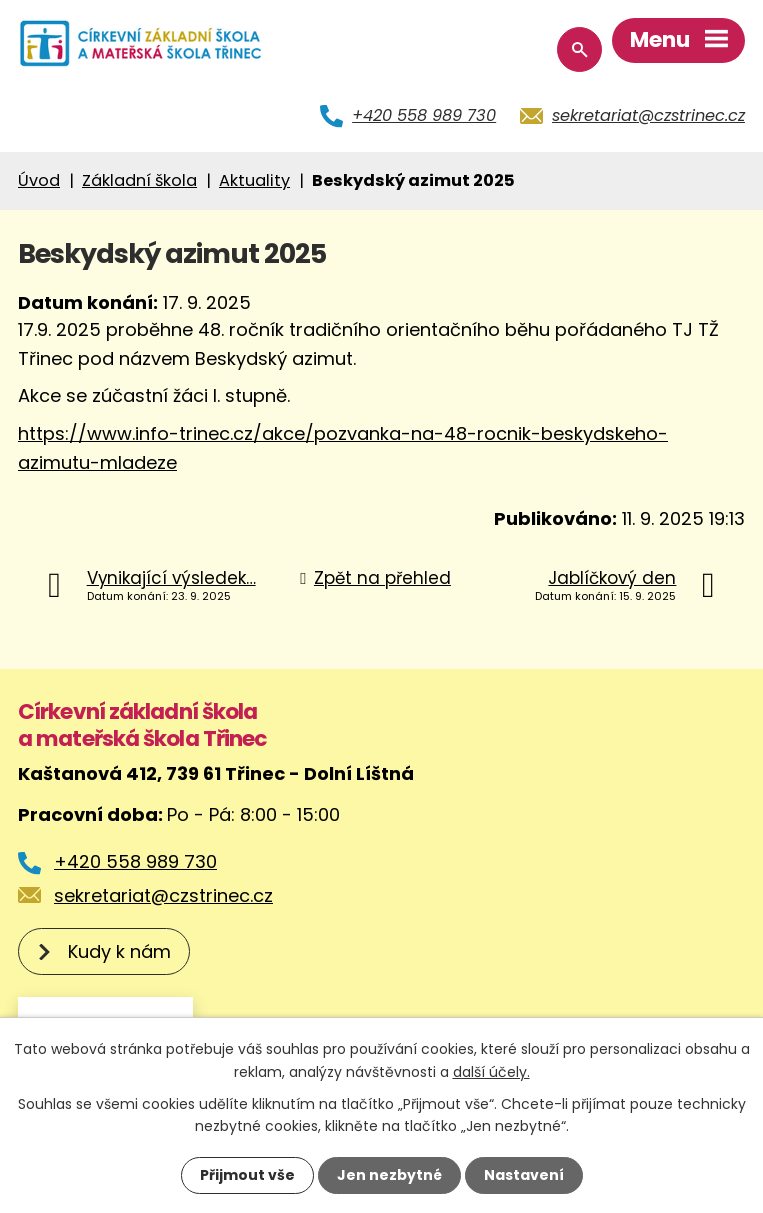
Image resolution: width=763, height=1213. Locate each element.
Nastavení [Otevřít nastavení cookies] (524, 1175)
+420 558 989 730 (424, 115)
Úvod (39, 180)
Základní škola (139, 180)
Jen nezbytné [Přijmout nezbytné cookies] (389, 1175)
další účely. (491, 1071)
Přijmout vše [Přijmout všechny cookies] (247, 1175)
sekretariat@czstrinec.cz (648, 115)
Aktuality (254, 180)
